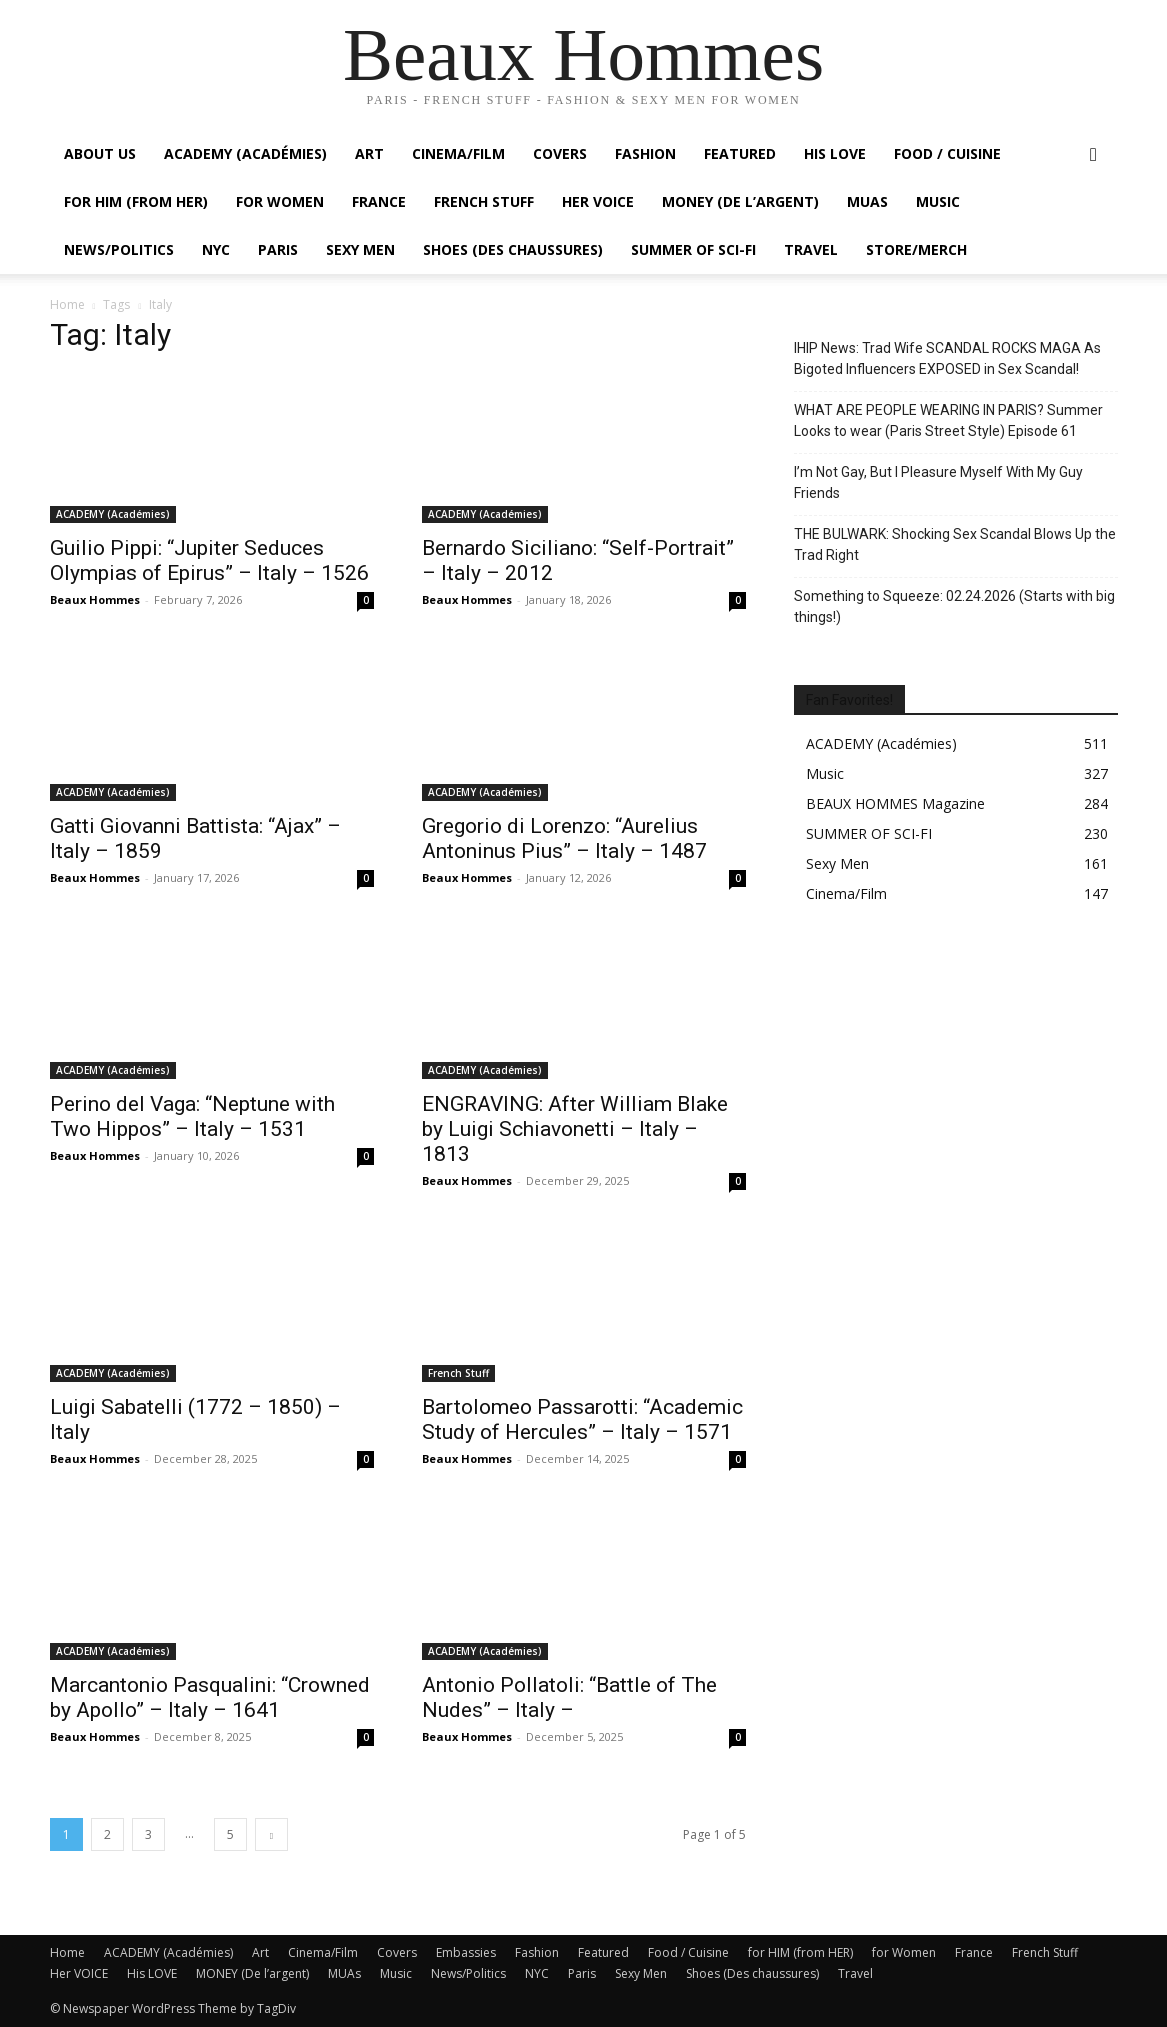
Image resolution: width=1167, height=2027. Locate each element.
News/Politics (119, 249)
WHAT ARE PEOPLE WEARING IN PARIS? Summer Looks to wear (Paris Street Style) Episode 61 (948, 420)
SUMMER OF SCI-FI (693, 249)
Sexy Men (360, 249)
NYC (216, 249)
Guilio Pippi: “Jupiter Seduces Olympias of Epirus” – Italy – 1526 (209, 560)
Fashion (645, 153)
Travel (811, 249)
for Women (904, 1952)
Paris (278, 249)
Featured (740, 153)
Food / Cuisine (947, 153)
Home (67, 304)
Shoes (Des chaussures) (513, 249)
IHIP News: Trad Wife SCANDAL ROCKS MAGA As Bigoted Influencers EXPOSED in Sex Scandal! (947, 358)
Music (938, 201)
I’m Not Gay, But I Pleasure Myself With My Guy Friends (938, 482)
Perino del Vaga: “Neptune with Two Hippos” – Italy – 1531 (192, 1116)
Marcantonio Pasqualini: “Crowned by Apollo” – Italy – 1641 (210, 1697)
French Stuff (484, 201)
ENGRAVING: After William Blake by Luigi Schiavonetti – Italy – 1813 (575, 1129)
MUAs (867, 201)
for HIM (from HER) (800, 1952)
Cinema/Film (458, 153)
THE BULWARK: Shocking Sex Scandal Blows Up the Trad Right (955, 544)
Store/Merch (916, 249)
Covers (560, 153)
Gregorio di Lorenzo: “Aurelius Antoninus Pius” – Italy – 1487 (564, 838)
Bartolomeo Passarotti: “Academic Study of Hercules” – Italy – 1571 (582, 1419)
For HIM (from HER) (136, 201)
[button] (1094, 155)
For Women (280, 201)
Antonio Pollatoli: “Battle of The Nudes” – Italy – (569, 1697)
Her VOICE (598, 201)
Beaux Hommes (95, 599)
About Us (100, 153)
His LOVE (835, 153)
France (379, 201)
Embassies (466, 1952)
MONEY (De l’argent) (740, 201)
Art (369, 153)
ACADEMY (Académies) (245, 153)
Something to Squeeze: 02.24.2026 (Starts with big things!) (954, 606)
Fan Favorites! (849, 700)
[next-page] (271, 1834)
